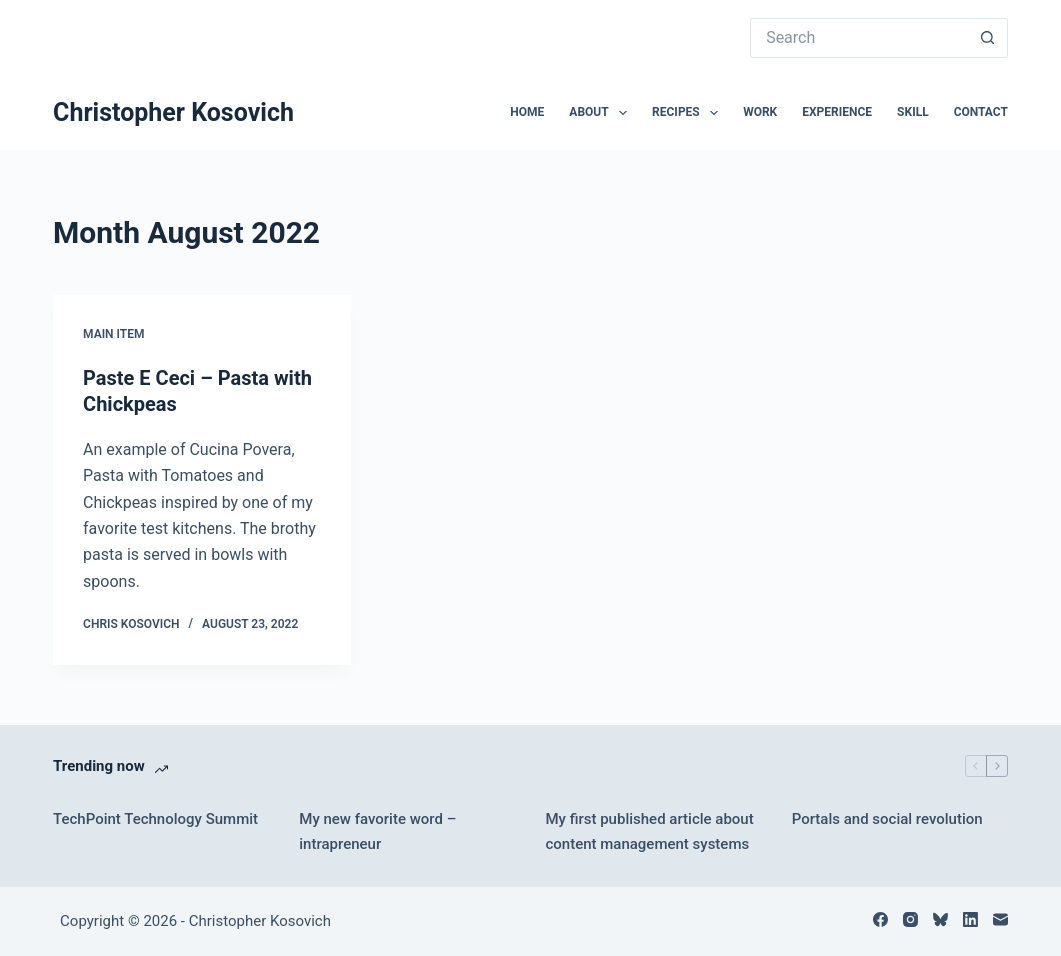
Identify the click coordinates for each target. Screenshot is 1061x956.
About (602, 113)
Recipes (689, 113)
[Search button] (988, 38)
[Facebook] (880, 919)
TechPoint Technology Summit (155, 819)
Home (527, 112)
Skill (913, 112)
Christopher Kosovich (173, 112)
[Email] (1000, 919)
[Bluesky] (940, 919)
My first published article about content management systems (649, 831)
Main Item (113, 334)
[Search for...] (859, 38)
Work (760, 112)
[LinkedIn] (970, 919)
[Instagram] (910, 919)
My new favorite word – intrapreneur (377, 831)
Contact (981, 112)
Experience (837, 112)
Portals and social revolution (887, 819)
